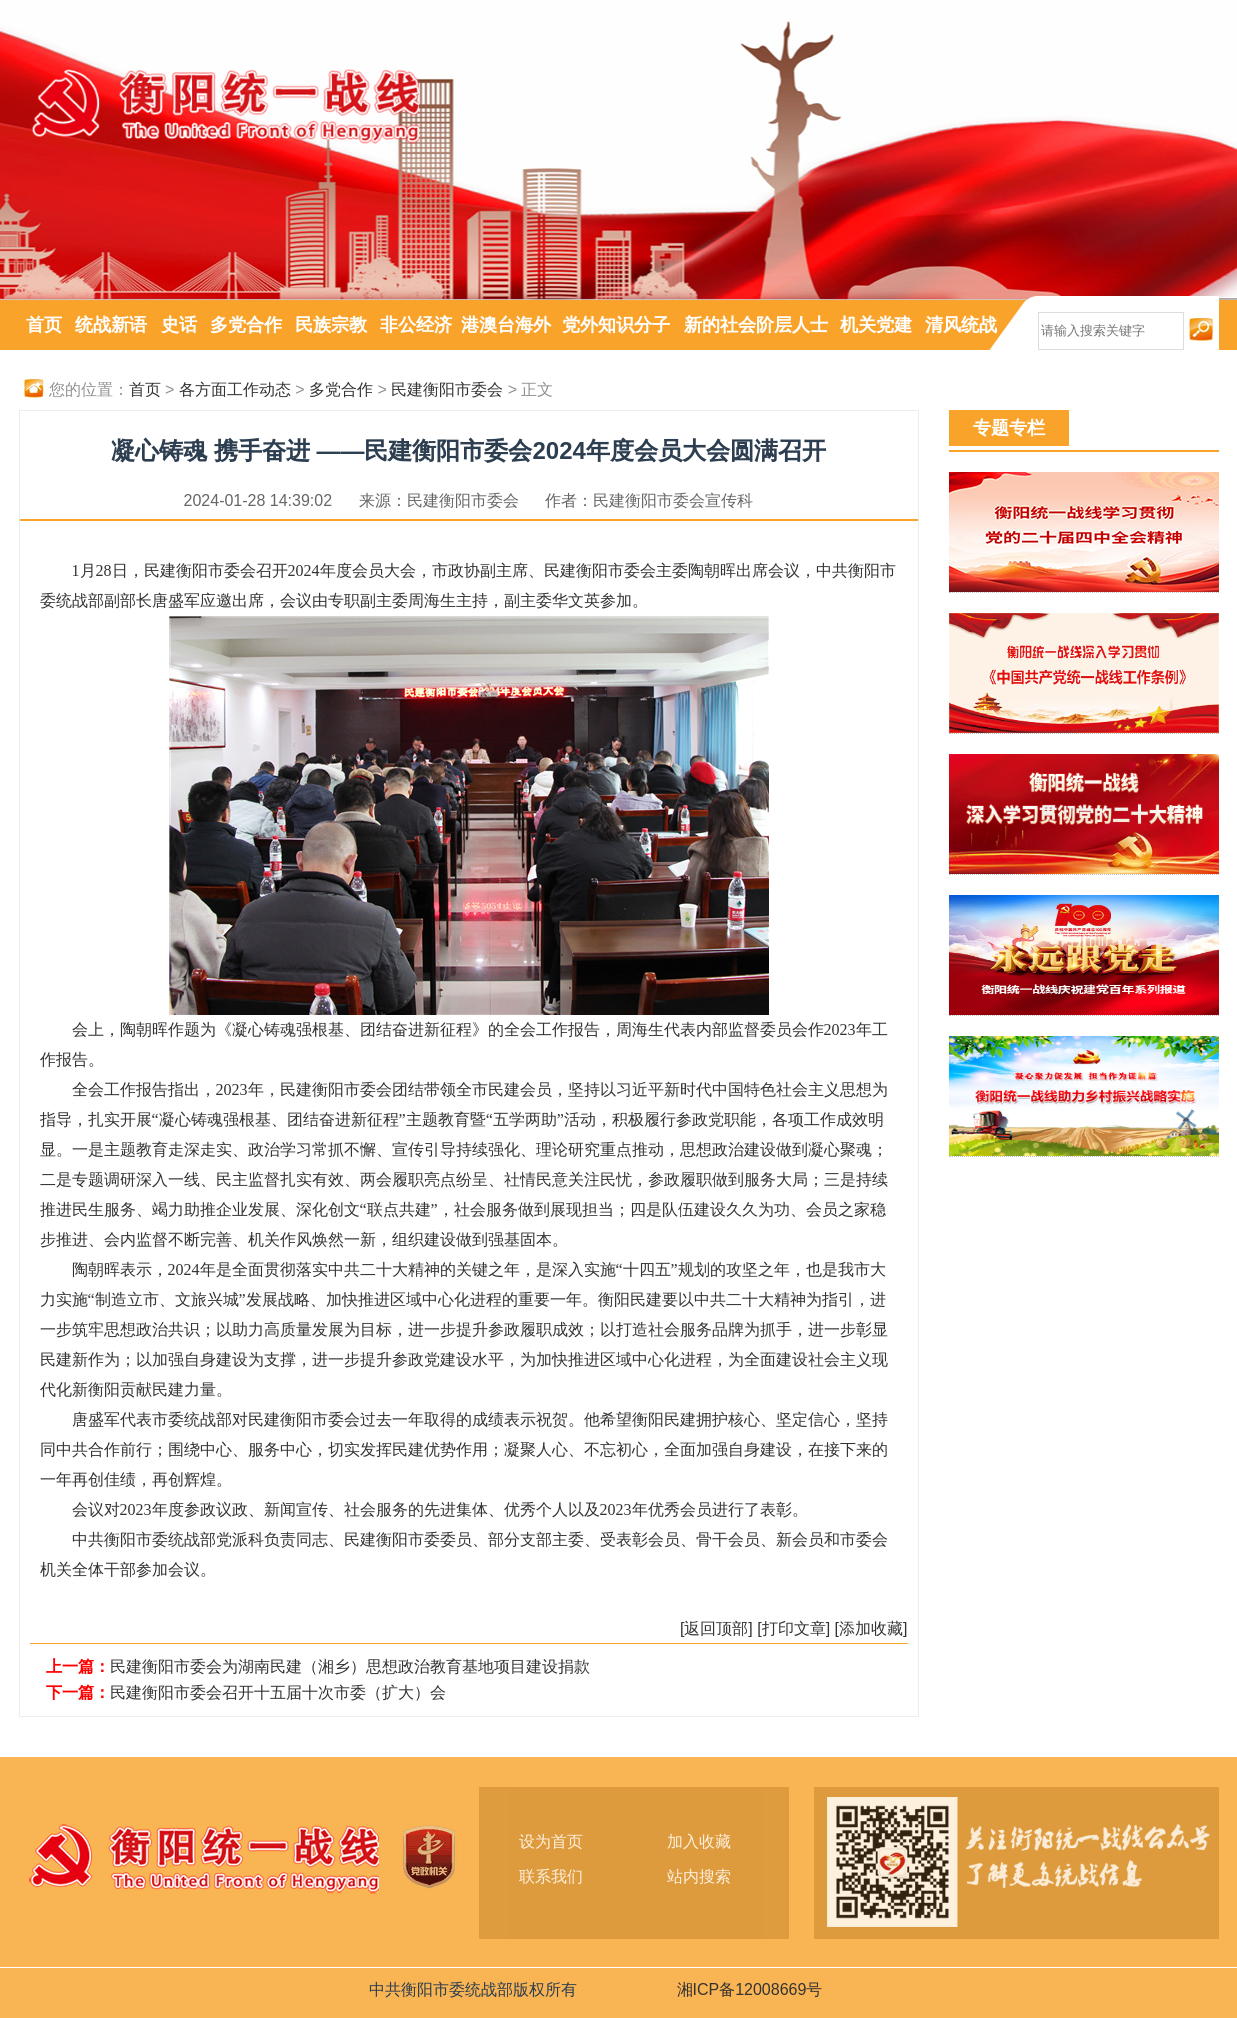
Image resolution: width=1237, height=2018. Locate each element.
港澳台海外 (506, 325)
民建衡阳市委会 (447, 389)
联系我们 (551, 1876)
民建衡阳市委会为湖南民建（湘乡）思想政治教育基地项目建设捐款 (350, 1666)
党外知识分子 (616, 325)
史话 (179, 325)
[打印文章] (793, 1628)
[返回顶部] (716, 1628)
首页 (44, 325)
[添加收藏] (871, 1628)
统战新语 (111, 325)
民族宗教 (331, 325)
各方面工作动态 (235, 389)
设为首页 (551, 1841)
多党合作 (246, 325)
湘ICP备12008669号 (750, 1989)
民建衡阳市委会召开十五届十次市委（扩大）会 (278, 1692)
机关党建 (876, 325)
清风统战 (961, 325)
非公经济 (416, 325)
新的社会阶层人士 (756, 325)
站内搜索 (699, 1876)
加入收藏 (699, 1841)
